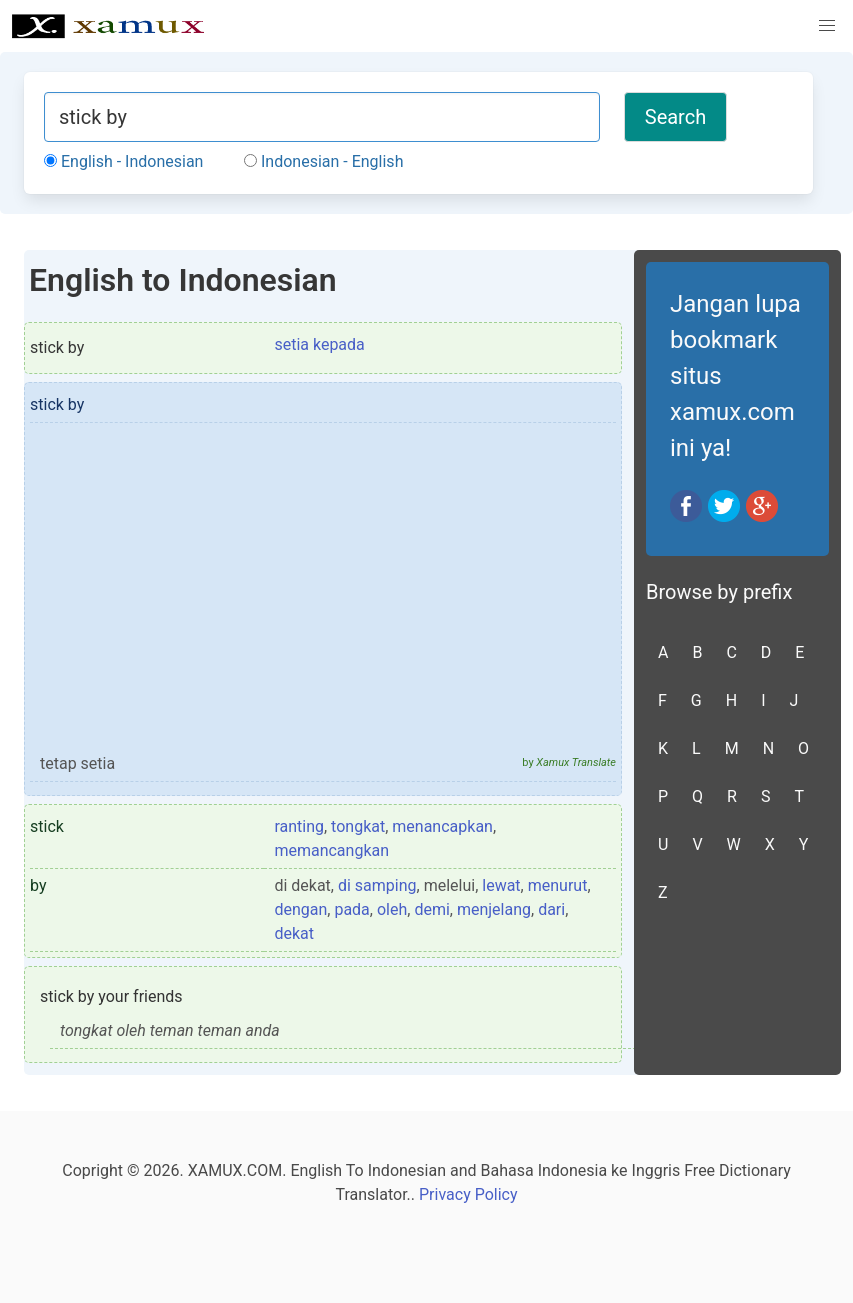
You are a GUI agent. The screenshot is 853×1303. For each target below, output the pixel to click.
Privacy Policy (468, 1194)
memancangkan (331, 850)
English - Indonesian (123, 161)
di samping (377, 885)
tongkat (358, 826)
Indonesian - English (323, 161)
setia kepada (319, 344)
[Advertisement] (323, 597)
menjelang (494, 909)
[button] (827, 26)
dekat (294, 933)
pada (351, 909)
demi (431, 909)
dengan (300, 909)
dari (551, 909)
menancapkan (442, 826)
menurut (558, 885)
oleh (392, 909)
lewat (501, 885)
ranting (299, 826)
